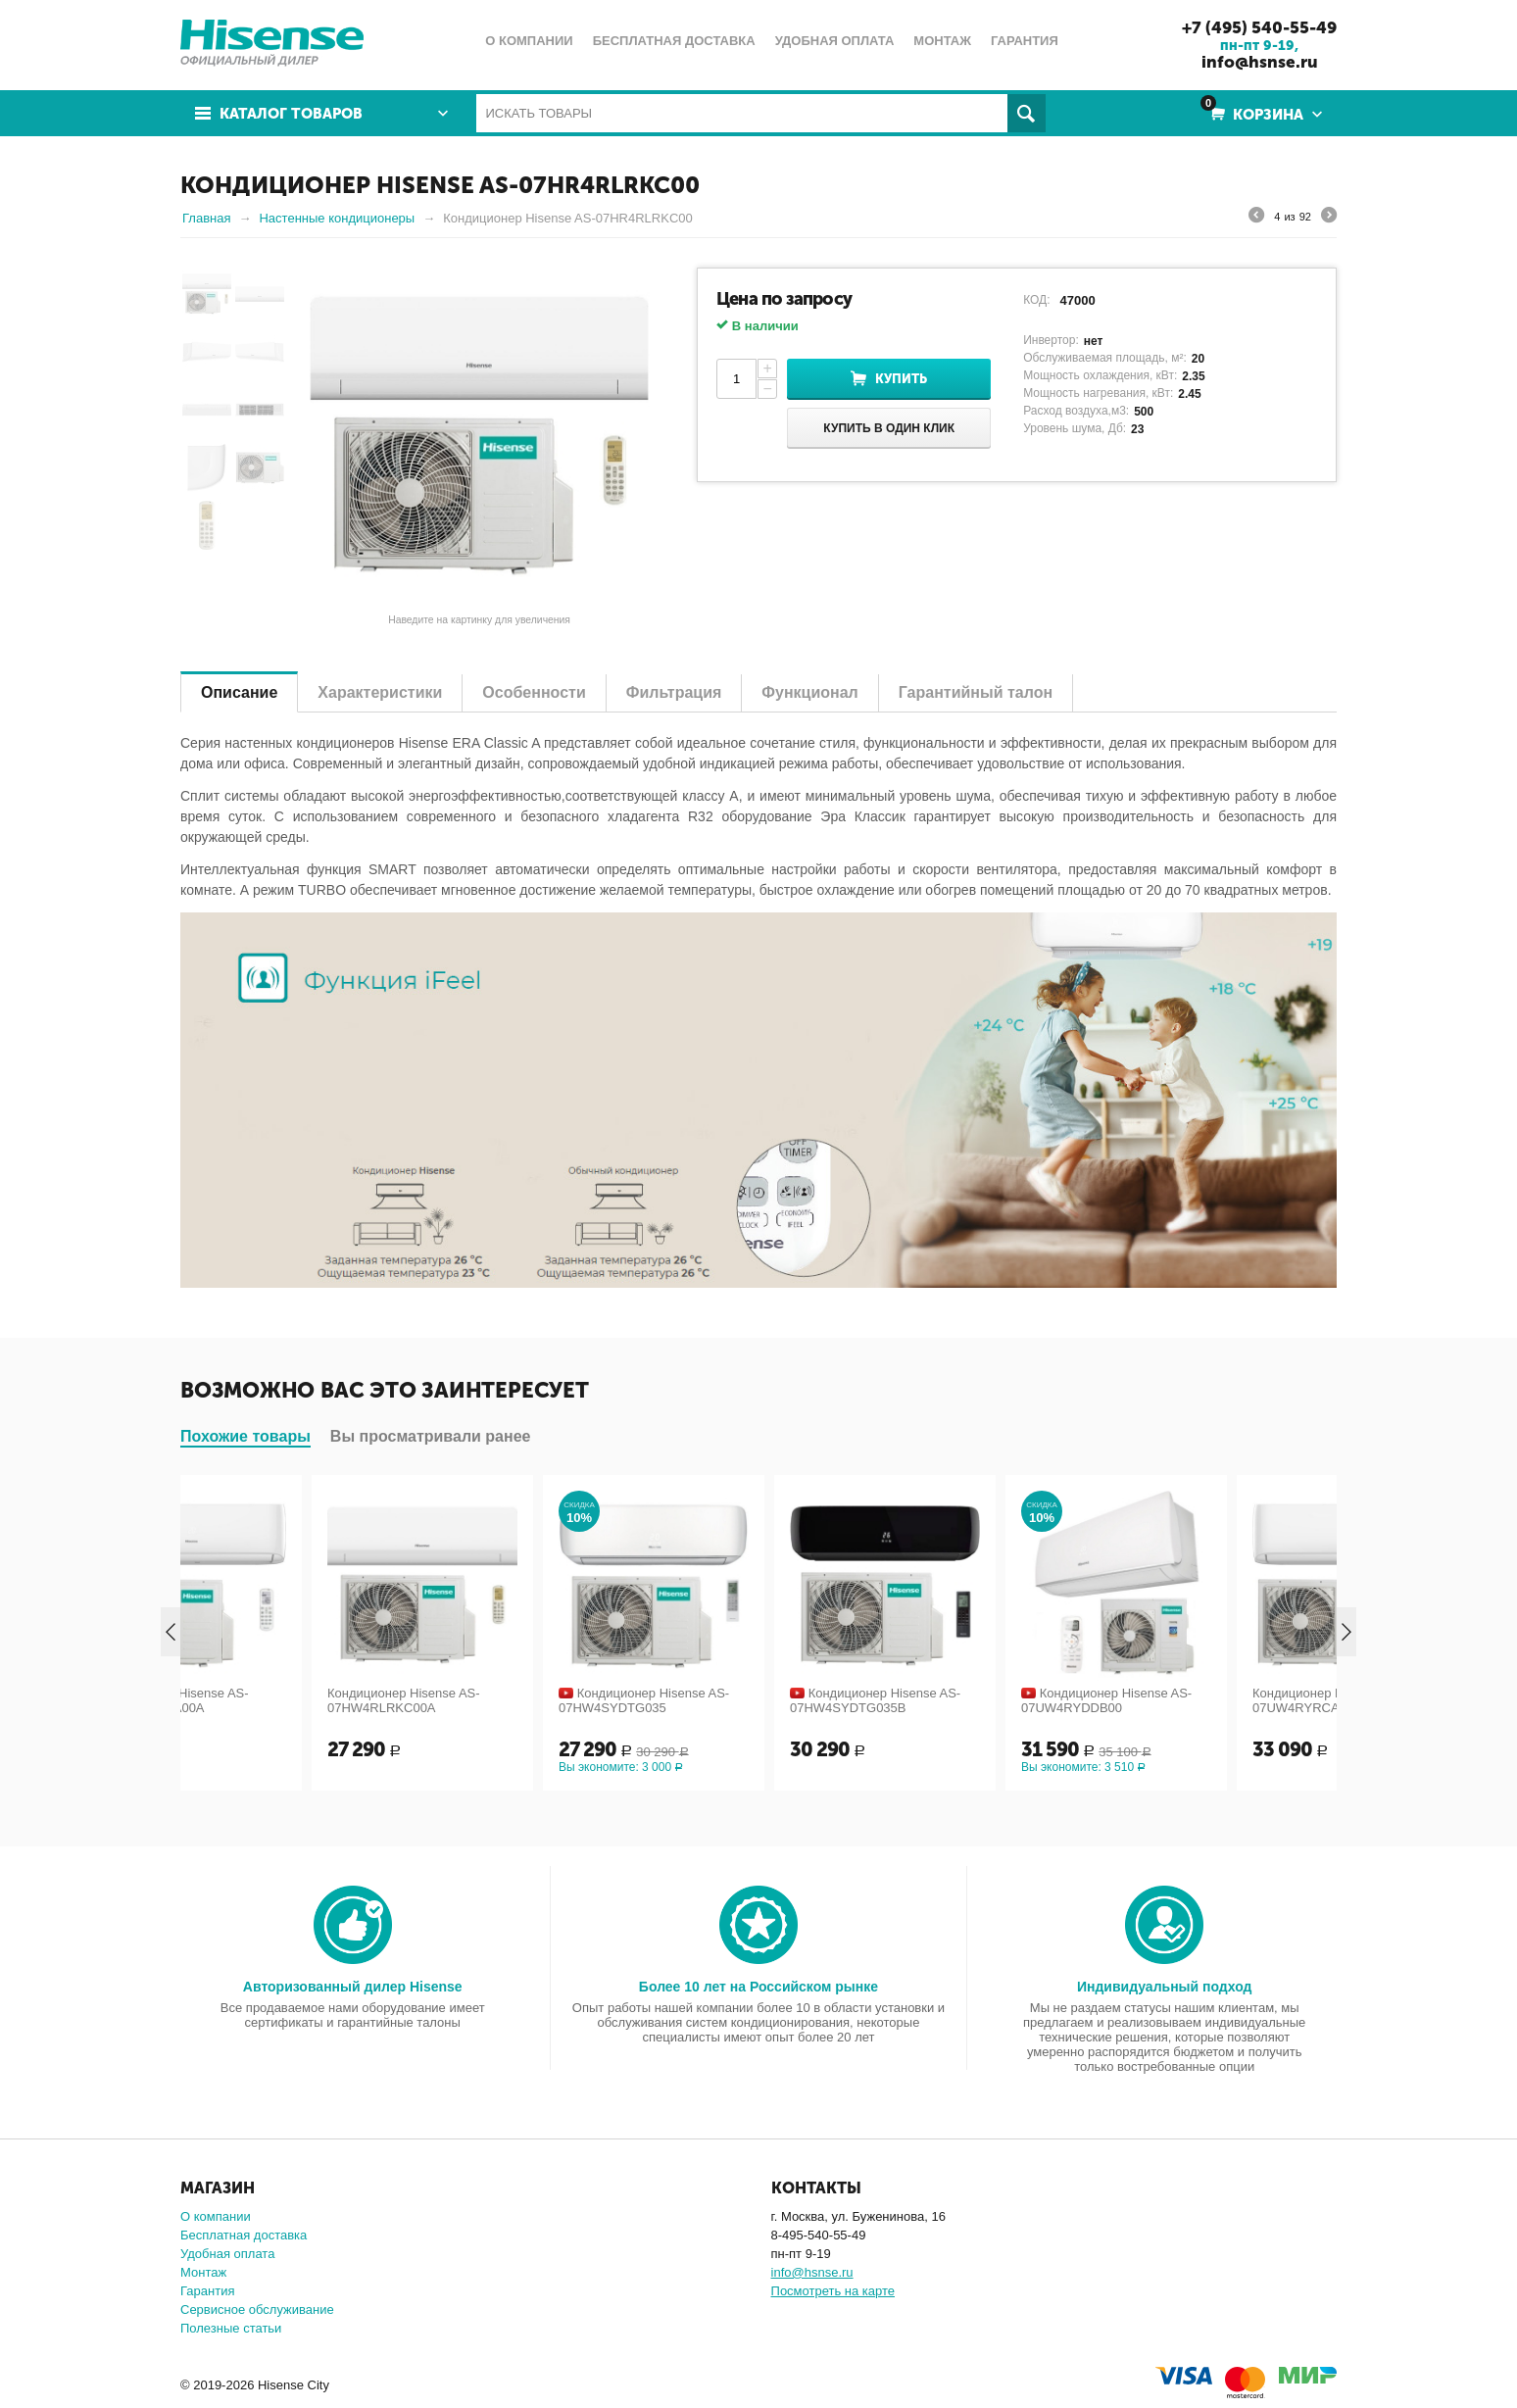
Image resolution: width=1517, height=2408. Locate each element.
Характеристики (380, 692)
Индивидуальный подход (1164, 1986)
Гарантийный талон (975, 692)
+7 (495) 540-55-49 (1259, 27)
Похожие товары (245, 1436)
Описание (239, 692)
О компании (215, 2216)
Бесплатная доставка (243, 2235)
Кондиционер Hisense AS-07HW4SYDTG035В (980, 1700)
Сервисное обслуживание (257, 2309)
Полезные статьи (230, 2328)
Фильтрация (674, 692)
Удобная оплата (227, 2253)
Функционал (809, 692)
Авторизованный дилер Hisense (353, 1986)
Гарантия (207, 2291)
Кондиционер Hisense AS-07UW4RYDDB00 (1211, 1700)
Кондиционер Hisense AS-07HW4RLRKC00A (508, 1700)
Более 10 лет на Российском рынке (758, 1986)
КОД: (1036, 300)
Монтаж (203, 2272)
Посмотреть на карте (833, 2291)
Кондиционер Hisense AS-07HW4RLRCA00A (277, 1700)
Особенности (533, 692)
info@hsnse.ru (1259, 62)
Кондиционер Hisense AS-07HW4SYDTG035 (748, 1700)
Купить (901, 378)
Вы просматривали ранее (430, 1436)
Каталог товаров (291, 114)
